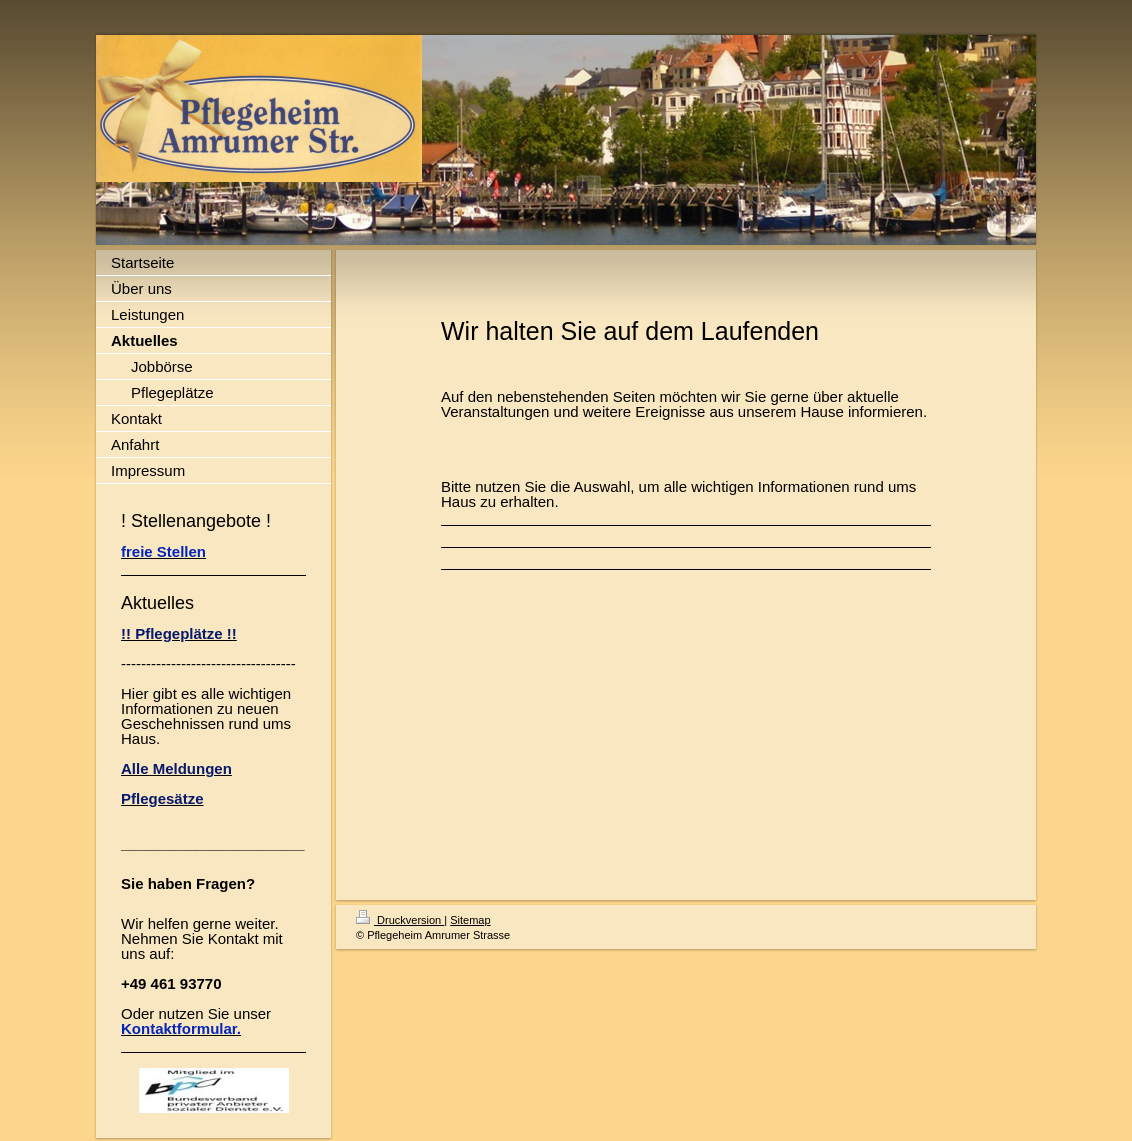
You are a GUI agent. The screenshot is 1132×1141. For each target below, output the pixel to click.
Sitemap (470, 920)
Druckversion (400, 920)
